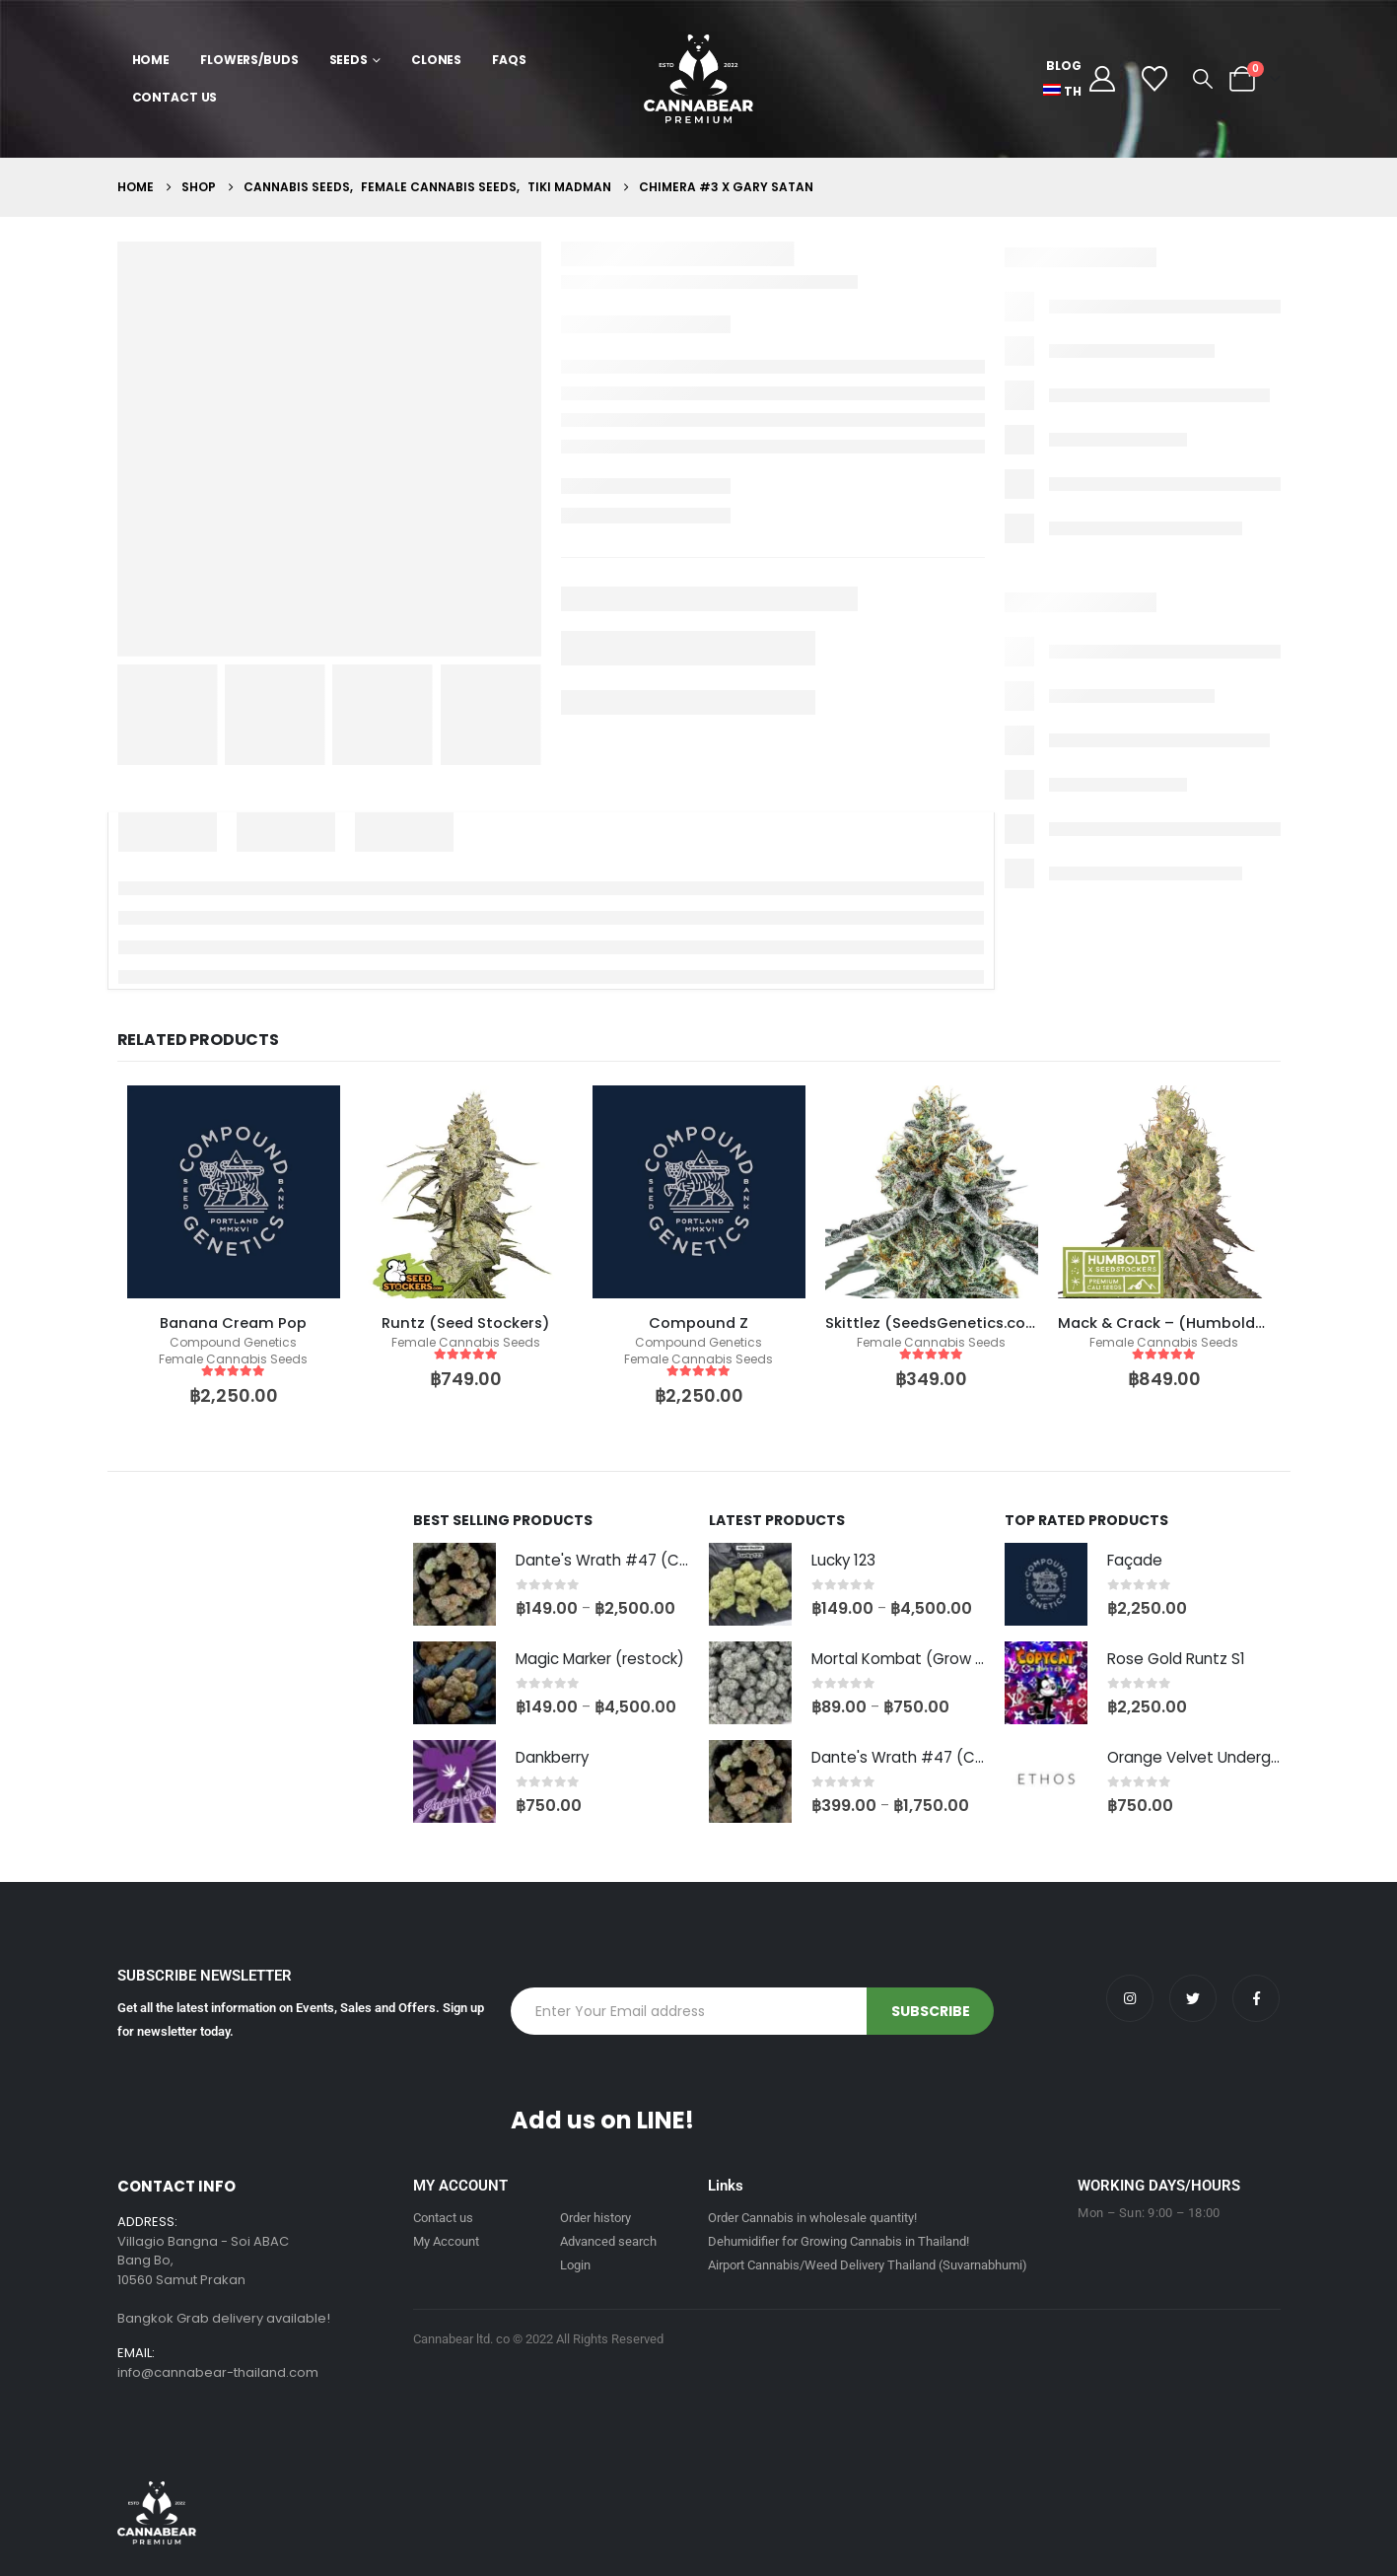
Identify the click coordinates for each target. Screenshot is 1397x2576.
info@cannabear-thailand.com (217, 2372)
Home (151, 59)
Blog (1064, 65)
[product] (233, 1191)
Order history (595, 2217)
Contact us (443, 2217)
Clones (436, 59)
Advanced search (608, 2241)
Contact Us (175, 97)
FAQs (509, 59)
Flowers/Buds (249, 59)
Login (575, 2265)
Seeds (348, 59)
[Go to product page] (454, 1584)
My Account (446, 2241)
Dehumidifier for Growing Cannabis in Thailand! (838, 2241)
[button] (1203, 79)
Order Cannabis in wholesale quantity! (812, 2217)
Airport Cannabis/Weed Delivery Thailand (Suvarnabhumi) (867, 2265)
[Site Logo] (698, 79)
